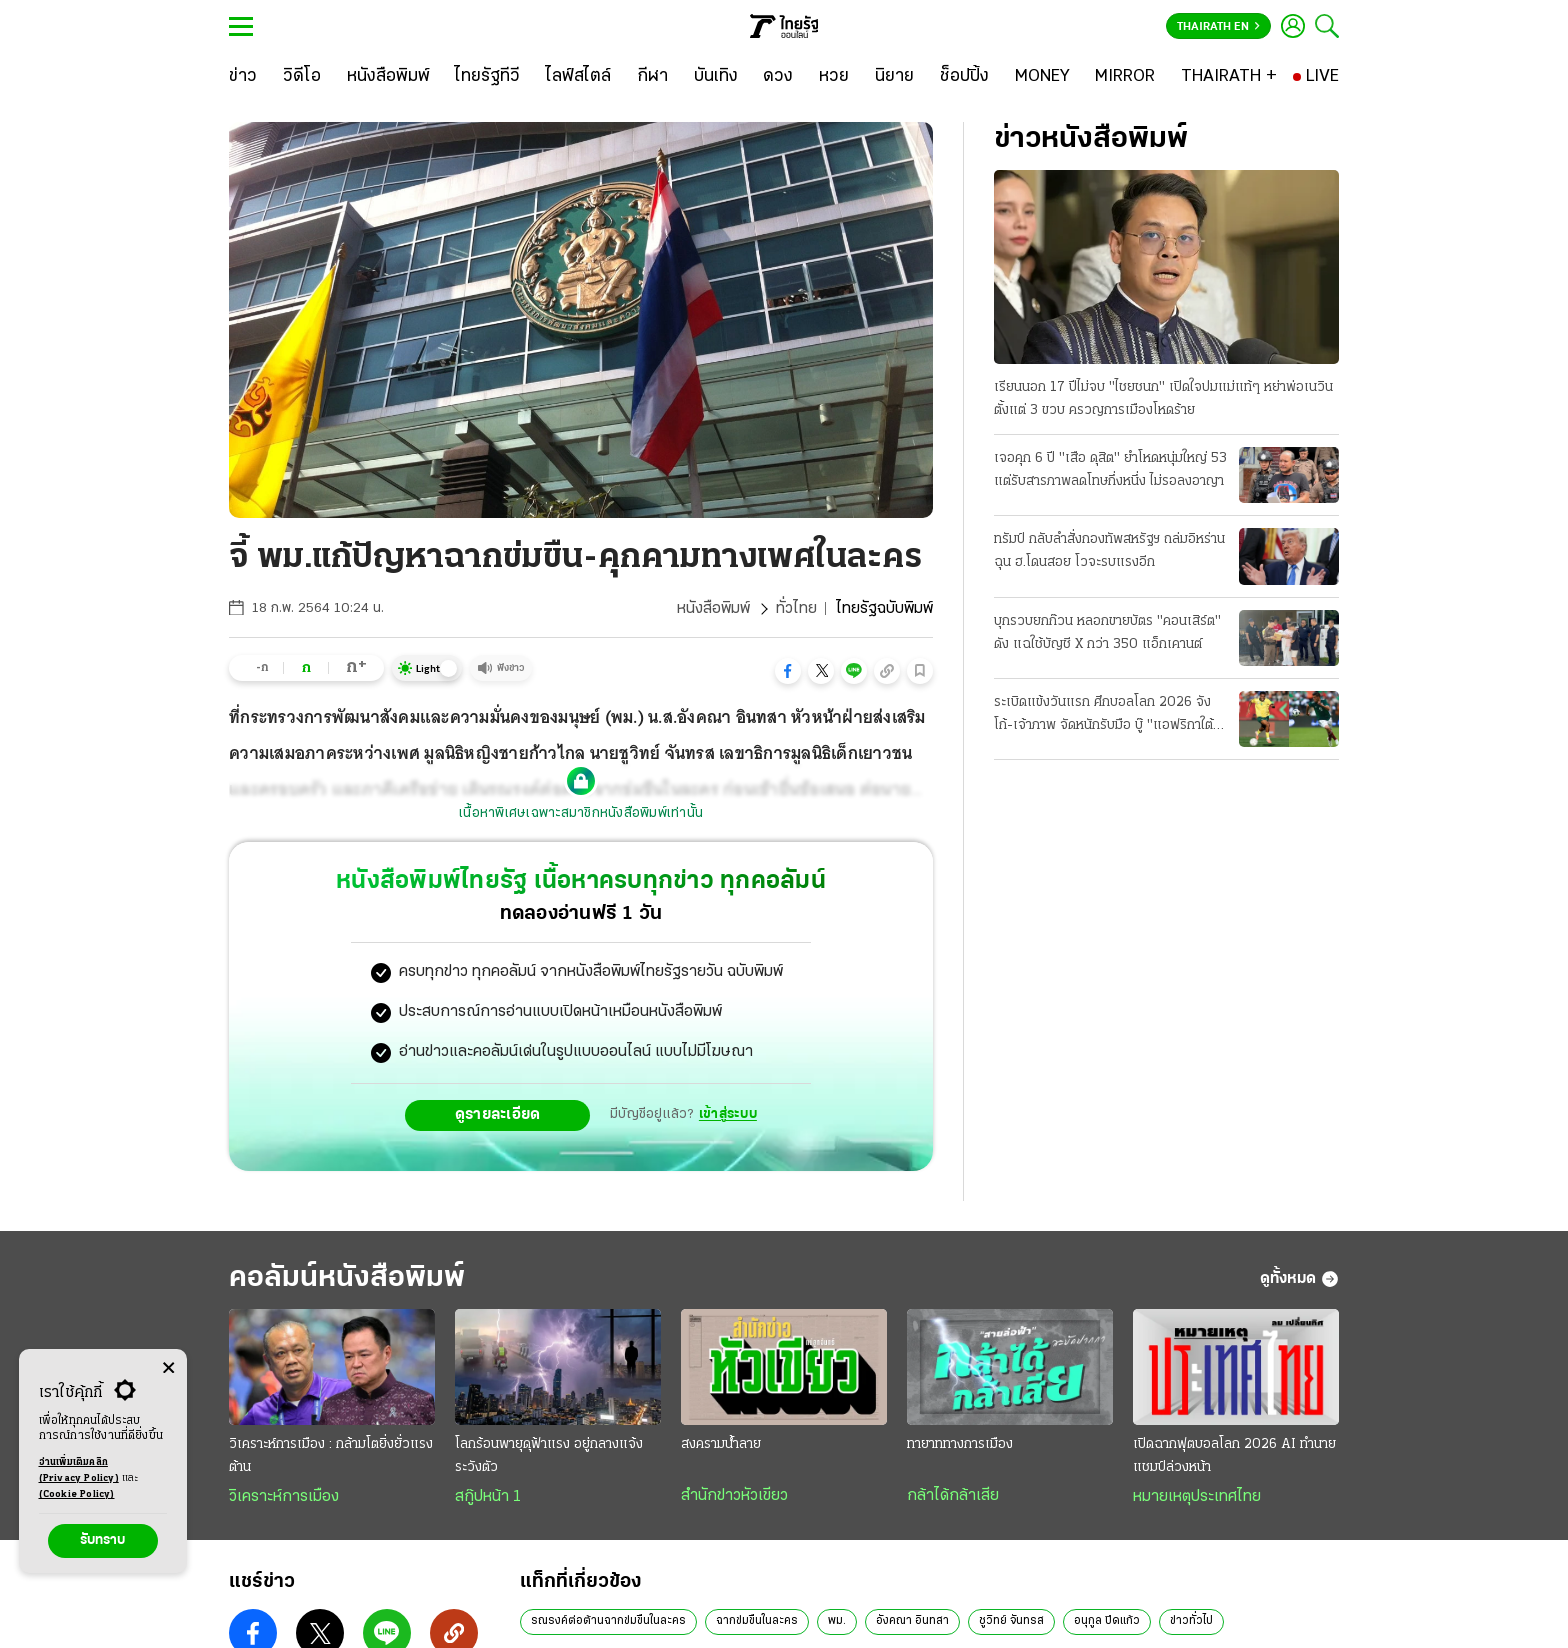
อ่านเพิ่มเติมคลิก (79, 1472)
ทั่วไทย (796, 609)
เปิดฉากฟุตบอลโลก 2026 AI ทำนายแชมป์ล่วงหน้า (1234, 1456)
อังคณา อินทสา (912, 1621)
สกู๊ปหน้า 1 (488, 1497)
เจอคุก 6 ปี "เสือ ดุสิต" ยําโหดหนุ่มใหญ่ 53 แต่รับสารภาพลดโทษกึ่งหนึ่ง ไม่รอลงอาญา (1110, 470)
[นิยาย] (894, 77)
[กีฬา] (652, 77)
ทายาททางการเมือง (960, 1444)
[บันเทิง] (716, 77)
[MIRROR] (1125, 77)
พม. (837, 1621)
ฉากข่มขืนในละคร (757, 1621)
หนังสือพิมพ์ (713, 609)
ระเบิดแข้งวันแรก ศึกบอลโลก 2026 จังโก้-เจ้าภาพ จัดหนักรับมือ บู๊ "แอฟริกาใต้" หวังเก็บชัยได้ (1106, 716)
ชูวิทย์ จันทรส (1011, 1621)
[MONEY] (1042, 77)
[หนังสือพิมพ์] (388, 77)
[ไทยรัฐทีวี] (487, 77)
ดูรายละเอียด (498, 1115)
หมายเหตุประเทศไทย (1197, 1497)
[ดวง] (778, 77)
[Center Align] (168, 1368)
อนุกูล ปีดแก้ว (1107, 1621)
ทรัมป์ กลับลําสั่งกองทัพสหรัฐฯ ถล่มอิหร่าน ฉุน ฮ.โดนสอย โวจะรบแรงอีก (1109, 551)
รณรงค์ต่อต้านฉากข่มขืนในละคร (608, 1621)
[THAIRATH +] (1229, 77)
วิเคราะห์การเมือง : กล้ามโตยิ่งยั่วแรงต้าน (331, 1456)
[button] (788, 671)
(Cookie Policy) (77, 1494)
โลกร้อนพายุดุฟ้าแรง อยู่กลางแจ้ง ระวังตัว (549, 1456)
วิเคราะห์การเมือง (284, 1497)
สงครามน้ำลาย (721, 1444)
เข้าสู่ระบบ (728, 1114)
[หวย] (834, 77)
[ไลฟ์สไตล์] (578, 77)
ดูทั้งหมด (1299, 1279)
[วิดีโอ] (302, 77)
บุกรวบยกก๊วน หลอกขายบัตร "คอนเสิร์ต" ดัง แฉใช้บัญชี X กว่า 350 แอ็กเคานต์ (1107, 633)
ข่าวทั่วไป (1191, 1621)
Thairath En (1218, 27)
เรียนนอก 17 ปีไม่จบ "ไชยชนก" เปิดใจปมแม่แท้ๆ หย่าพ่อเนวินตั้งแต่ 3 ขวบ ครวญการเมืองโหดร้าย (1163, 399)
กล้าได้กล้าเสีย (953, 1496)
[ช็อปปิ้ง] (964, 77)
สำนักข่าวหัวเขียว (734, 1496)
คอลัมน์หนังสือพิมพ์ (347, 1278)
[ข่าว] (243, 77)
